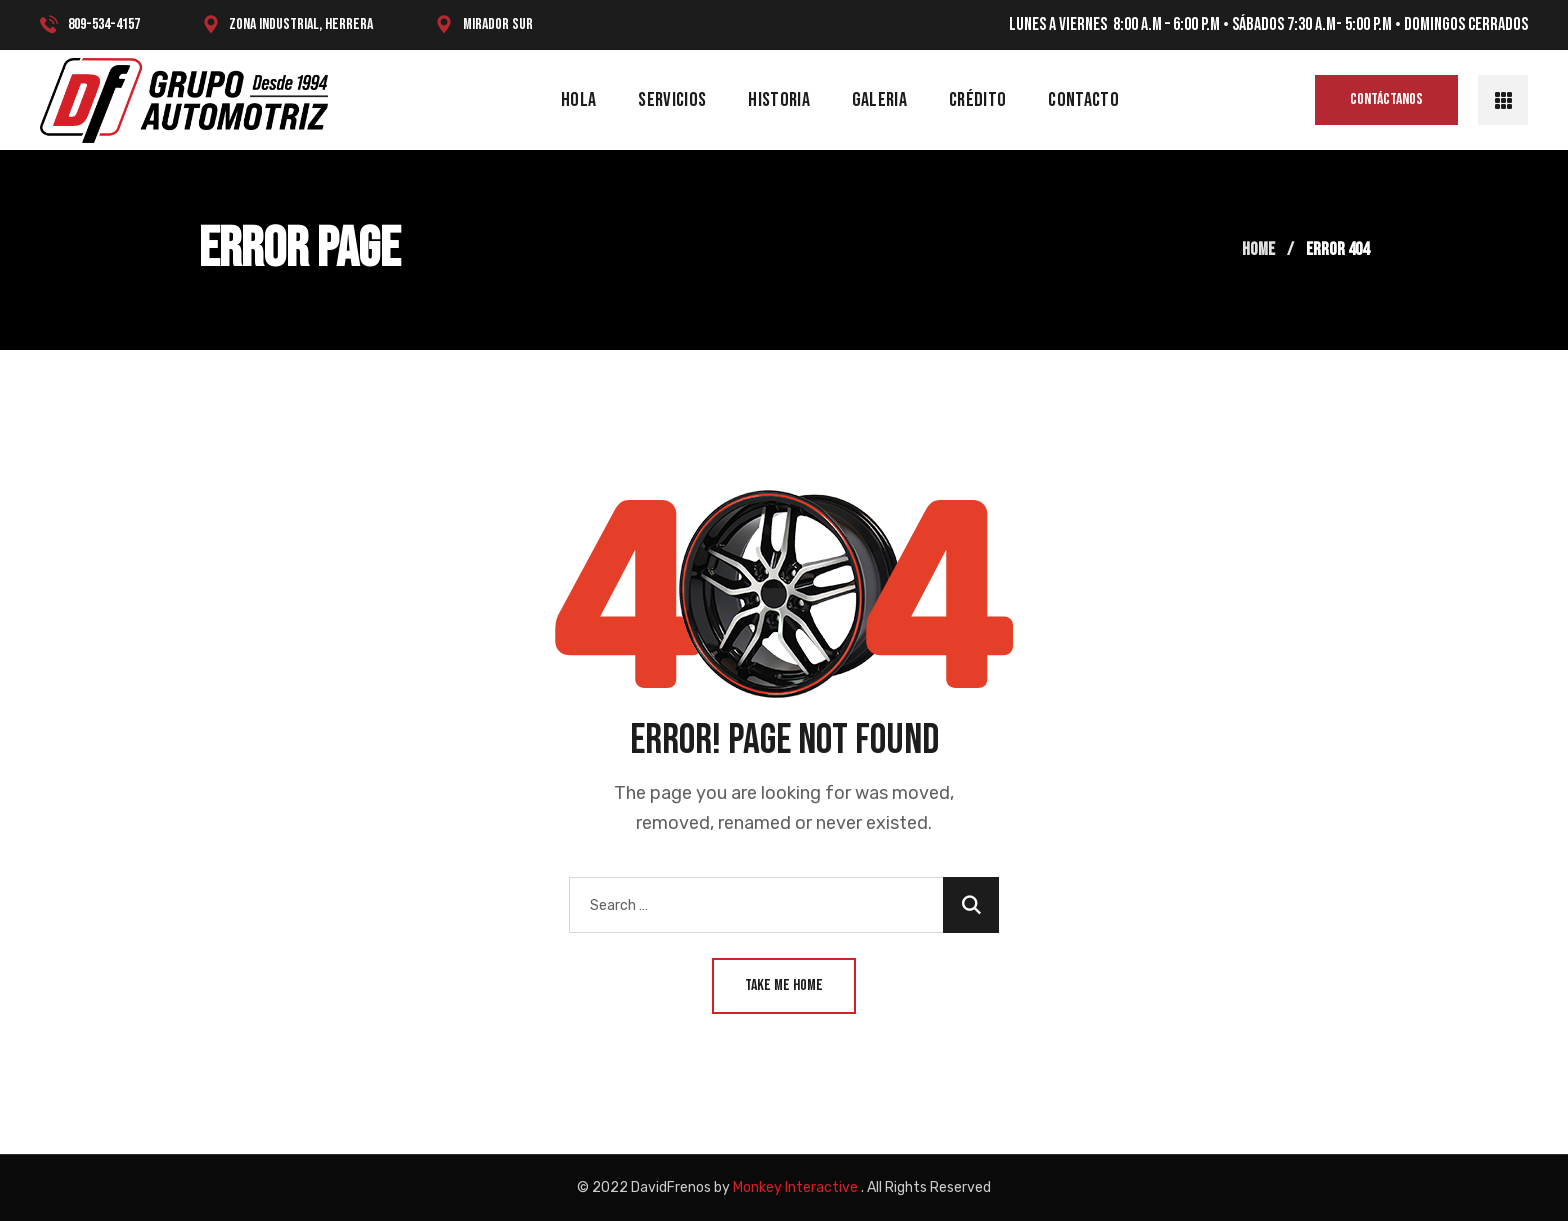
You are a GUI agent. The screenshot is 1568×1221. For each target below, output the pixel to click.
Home (1258, 249)
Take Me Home (784, 985)
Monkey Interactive (795, 1187)
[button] (1386, 100)
